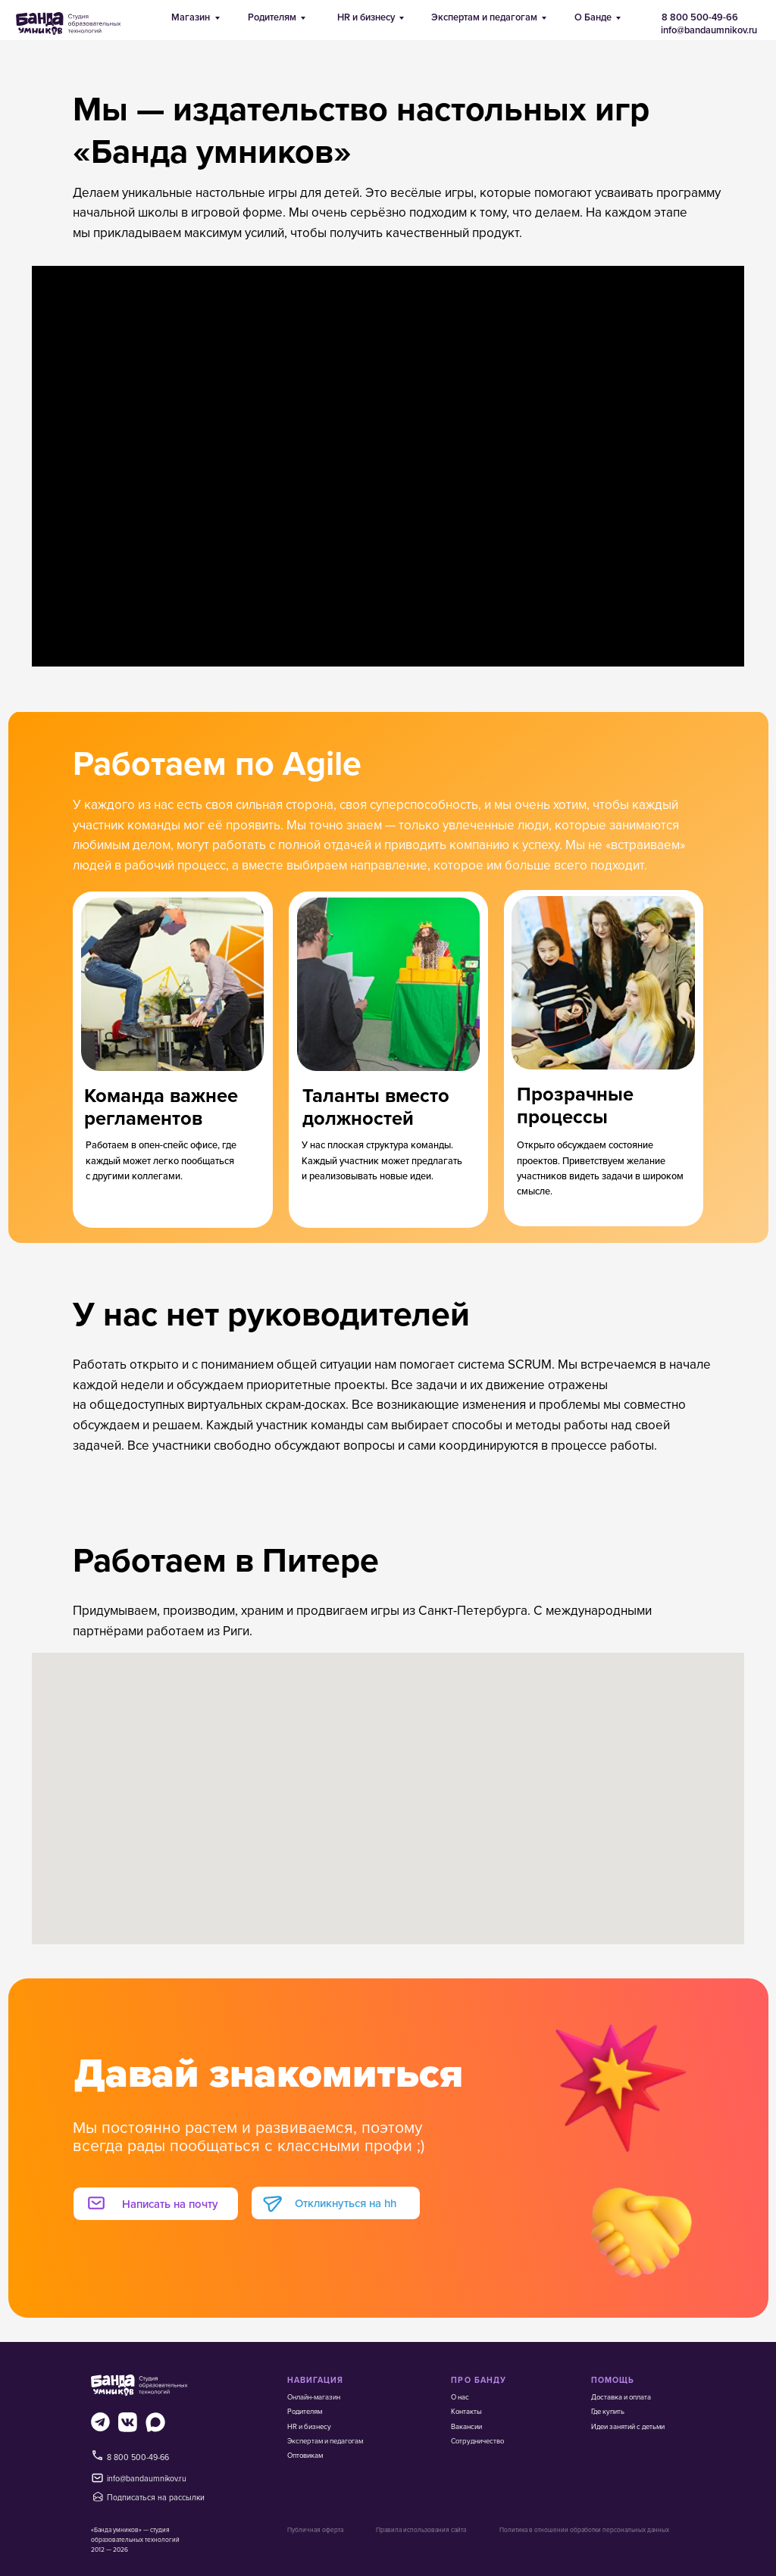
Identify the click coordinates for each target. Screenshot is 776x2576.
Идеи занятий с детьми (628, 2426)
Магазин (190, 17)
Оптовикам (305, 2455)
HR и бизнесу (366, 17)
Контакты (466, 2411)
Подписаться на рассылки (156, 2497)
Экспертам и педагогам (484, 17)
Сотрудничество (477, 2441)
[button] (146, 2203)
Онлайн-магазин (313, 2397)
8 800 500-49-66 (700, 17)
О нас (460, 2397)
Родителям (272, 17)
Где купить (607, 2411)
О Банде (593, 17)
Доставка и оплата (621, 2397)
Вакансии (466, 2426)
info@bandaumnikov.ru (709, 30)
